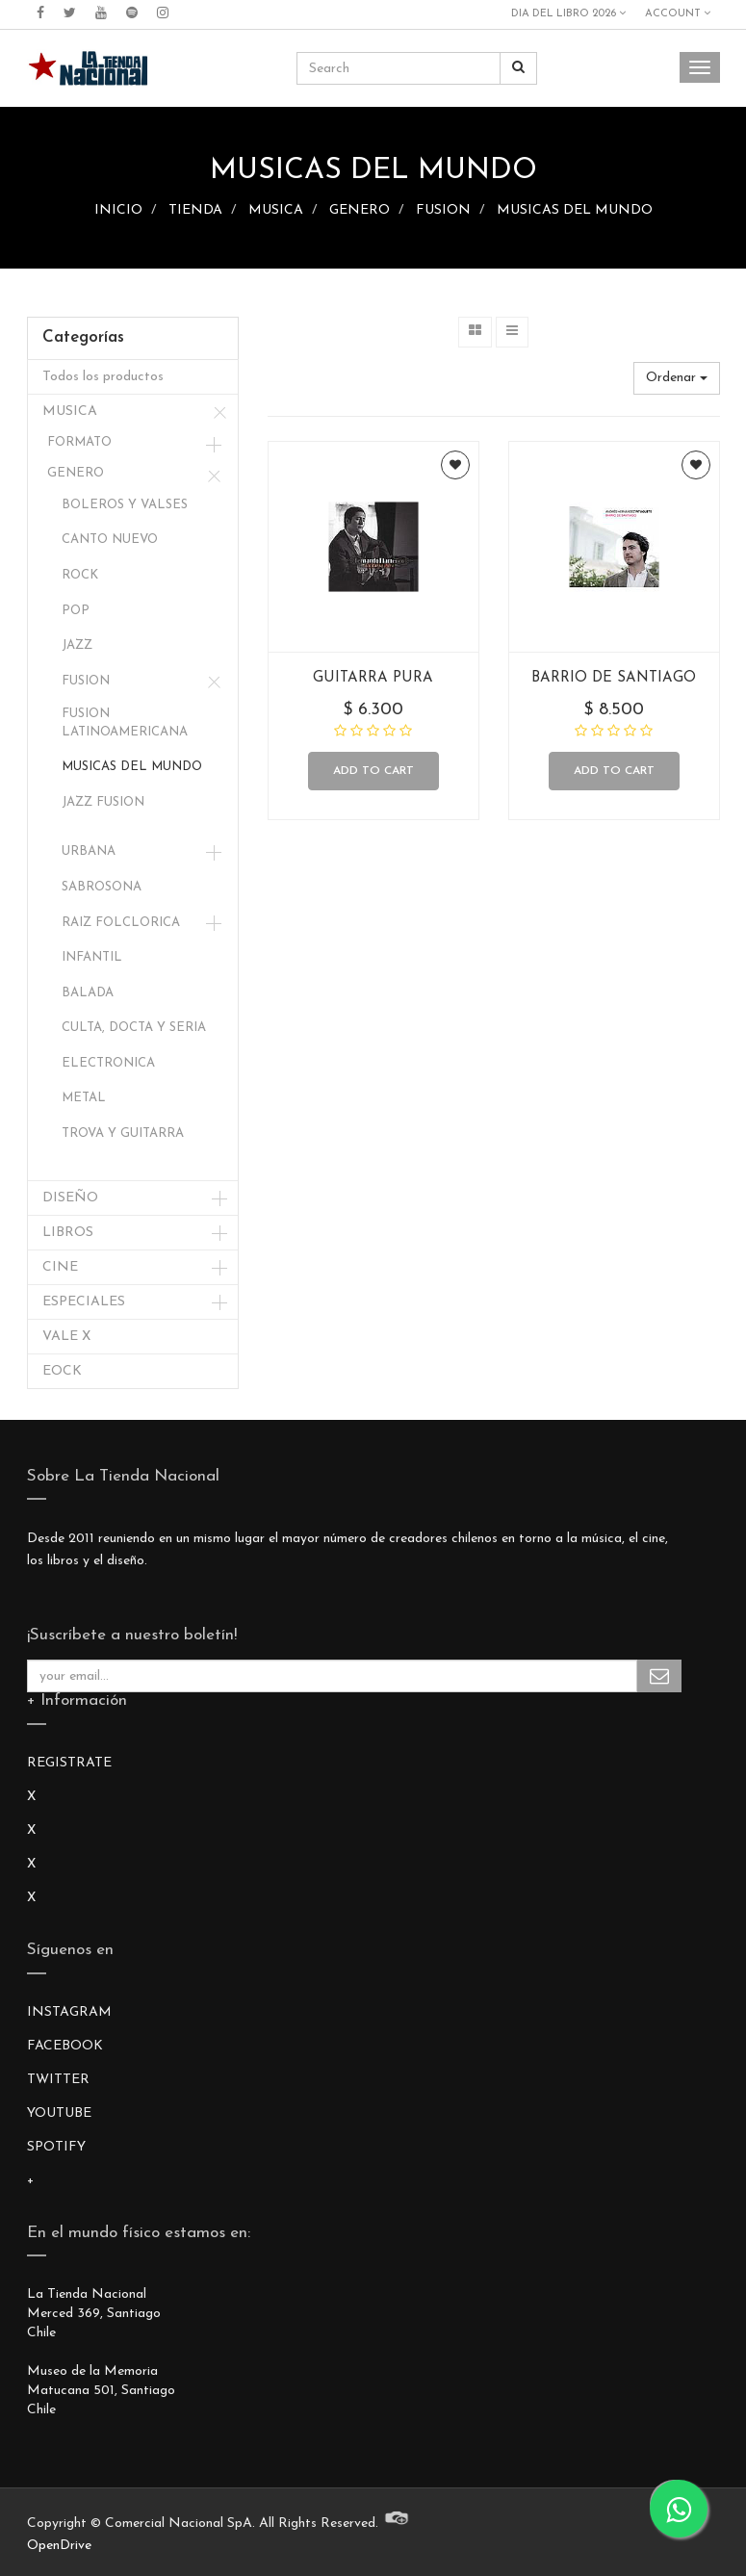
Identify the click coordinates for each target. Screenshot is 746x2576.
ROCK (80, 575)
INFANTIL (92, 957)
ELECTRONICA (108, 1063)
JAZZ (77, 645)
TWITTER (58, 2080)
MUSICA (275, 210)
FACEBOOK (65, 2046)
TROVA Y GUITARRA (123, 1133)
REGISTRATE (69, 1763)
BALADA (88, 993)
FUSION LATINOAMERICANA (125, 723)
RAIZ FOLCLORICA (121, 922)
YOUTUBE (59, 2113)
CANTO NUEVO (110, 539)
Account (677, 13)
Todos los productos (103, 377)
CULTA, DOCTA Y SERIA (134, 1027)
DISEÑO (70, 1198)
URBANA (89, 851)
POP (76, 611)
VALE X (66, 1336)
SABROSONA (101, 887)
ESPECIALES (83, 1302)
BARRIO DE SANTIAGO (613, 678)
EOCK (62, 1371)
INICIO (118, 210)
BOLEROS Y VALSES (125, 505)
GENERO (359, 210)
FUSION (443, 210)
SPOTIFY (56, 2147)
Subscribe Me (659, 1676)
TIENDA (195, 210)
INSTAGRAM (69, 2012)
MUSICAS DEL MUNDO (575, 210)
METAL (84, 1098)
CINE (60, 1267)
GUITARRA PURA (373, 678)
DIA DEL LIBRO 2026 (568, 13)
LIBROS (67, 1232)
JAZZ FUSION (103, 802)
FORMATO (79, 442)
